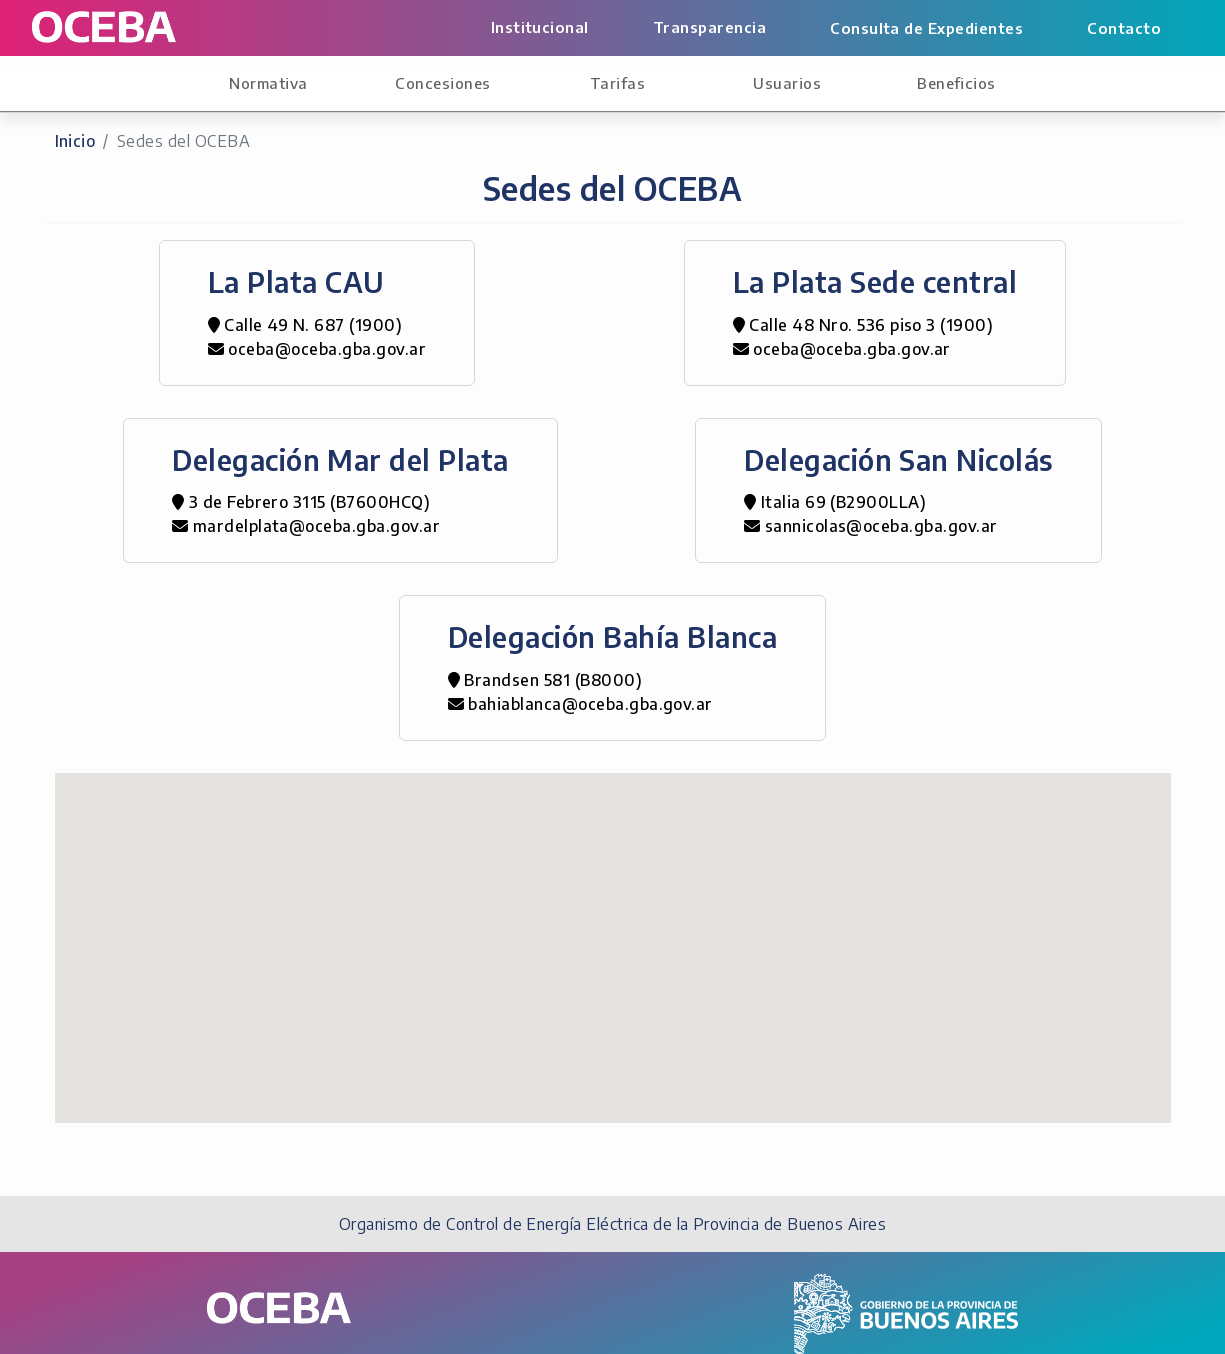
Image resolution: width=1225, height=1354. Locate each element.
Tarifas (617, 83)
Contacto (1124, 28)
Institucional (540, 27)
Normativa (268, 83)
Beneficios (956, 83)
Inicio (75, 141)
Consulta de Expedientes (926, 28)
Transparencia (709, 27)
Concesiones (442, 83)
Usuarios (787, 83)
